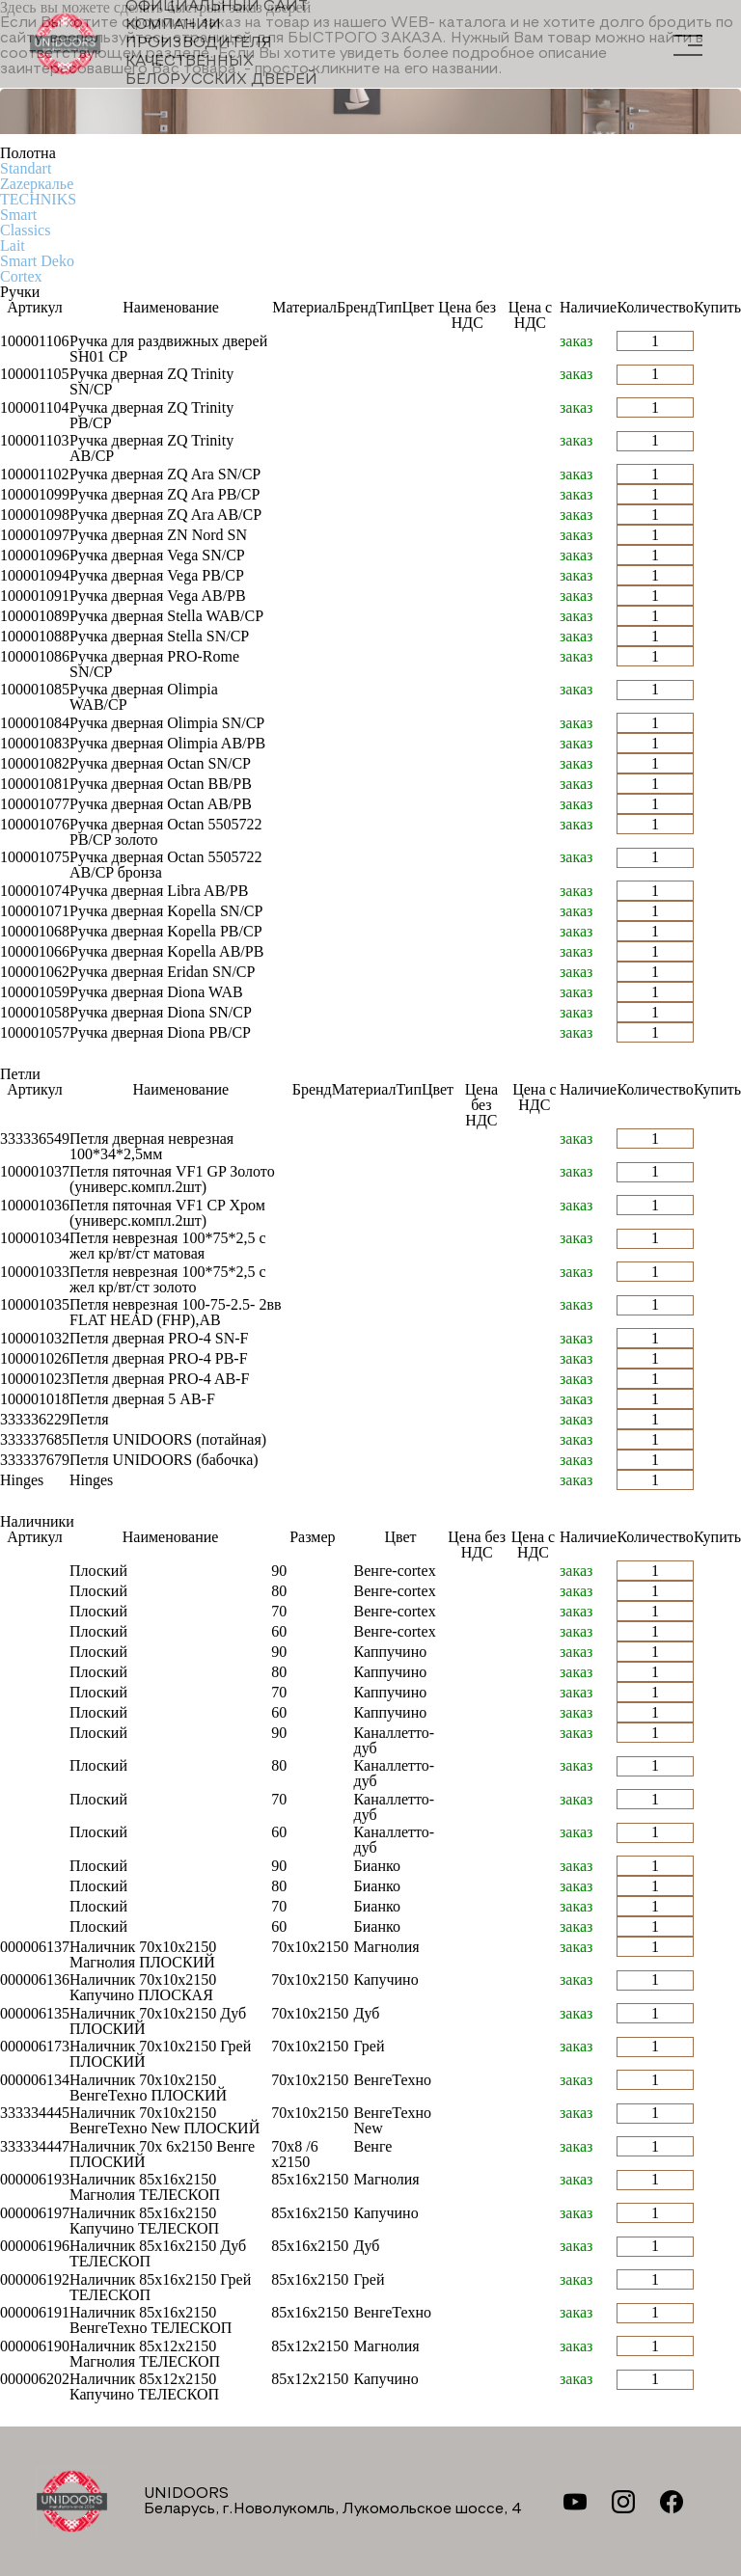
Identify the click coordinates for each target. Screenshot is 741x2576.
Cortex (21, 276)
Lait (12, 245)
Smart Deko (37, 261)
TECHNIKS (38, 199)
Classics (25, 230)
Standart (25, 168)
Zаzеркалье (36, 184)
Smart (18, 214)
